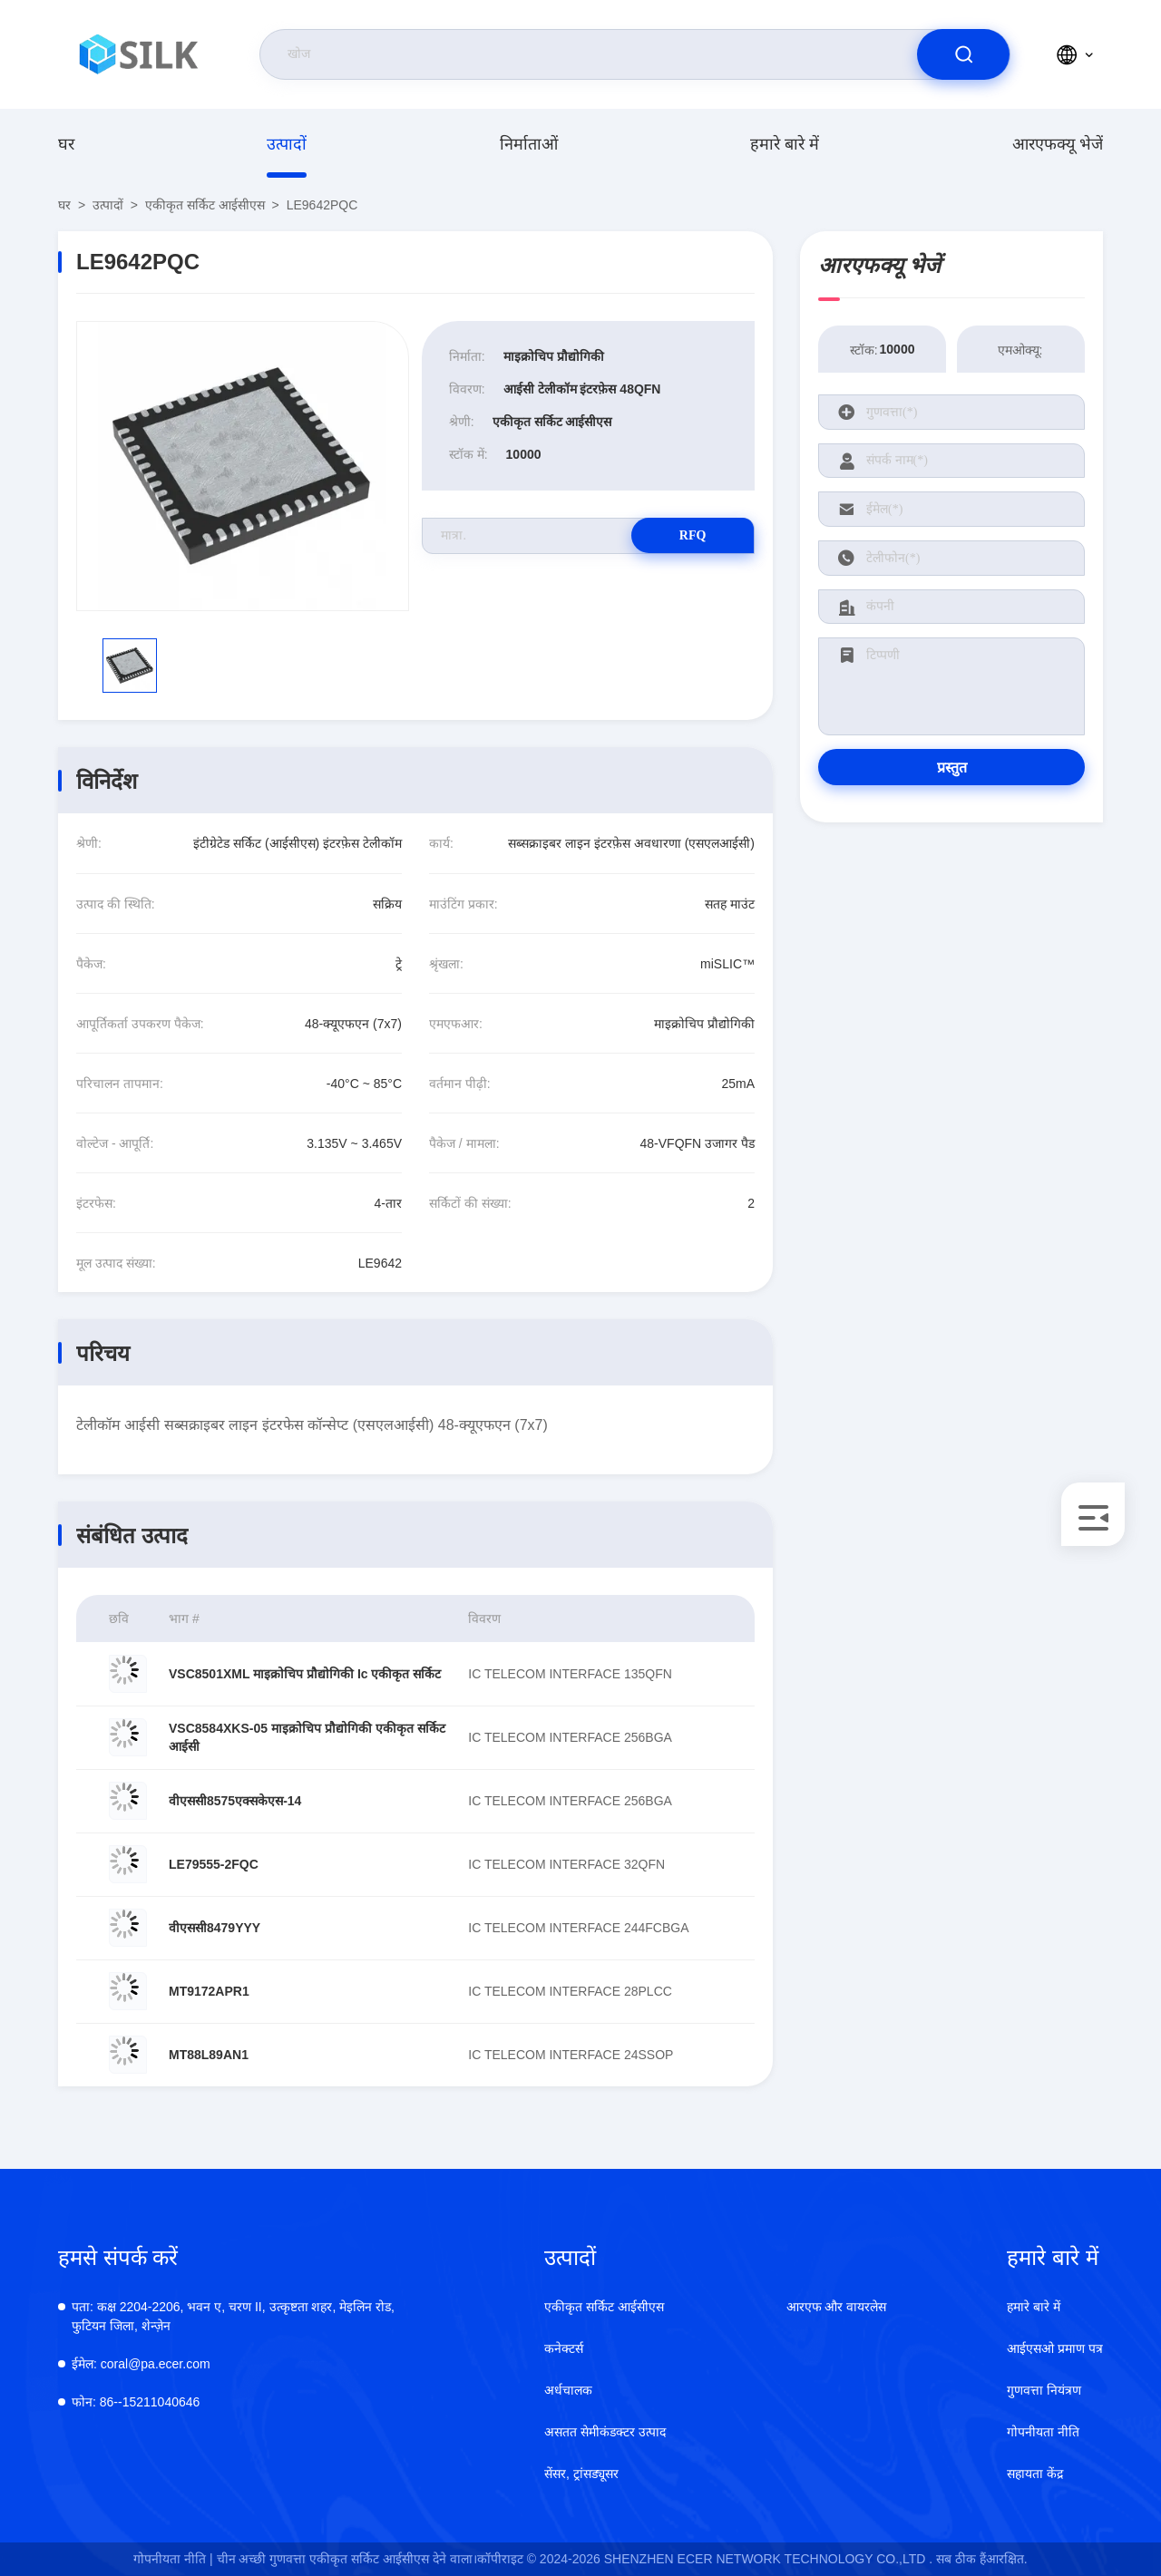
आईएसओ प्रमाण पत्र (1055, 2348)
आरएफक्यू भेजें (1057, 144)
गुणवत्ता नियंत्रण (1044, 2390)
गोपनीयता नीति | (172, 2559)
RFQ (690, 535)
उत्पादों (287, 144)
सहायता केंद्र (1035, 2473)
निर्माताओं (529, 144)
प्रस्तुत (952, 767)
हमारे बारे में (784, 144)
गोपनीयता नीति (1043, 2432)
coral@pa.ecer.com (141, 2364)
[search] (963, 54)
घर (66, 144)
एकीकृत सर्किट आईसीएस (205, 205)
